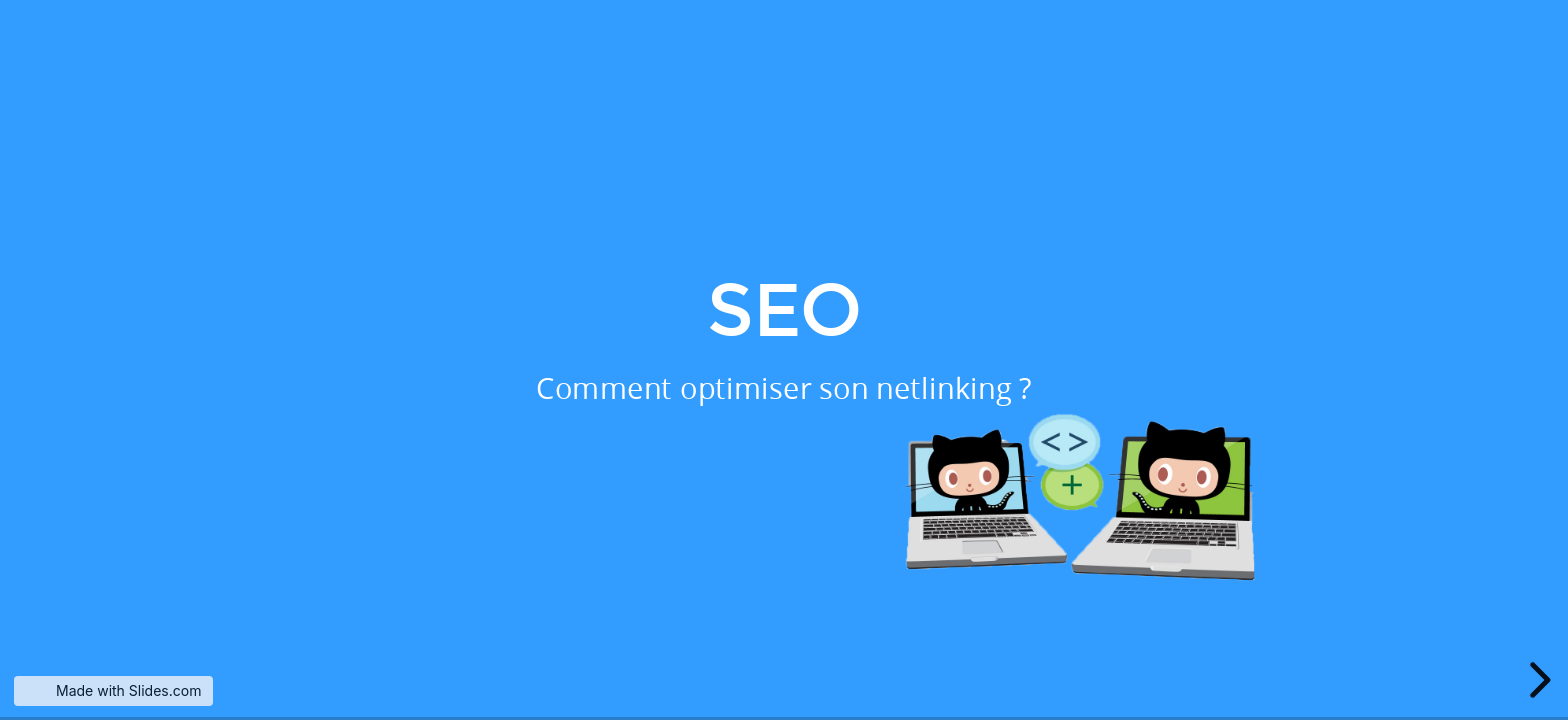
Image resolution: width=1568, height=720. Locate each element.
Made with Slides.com (128, 690)
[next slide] (1537, 680)
